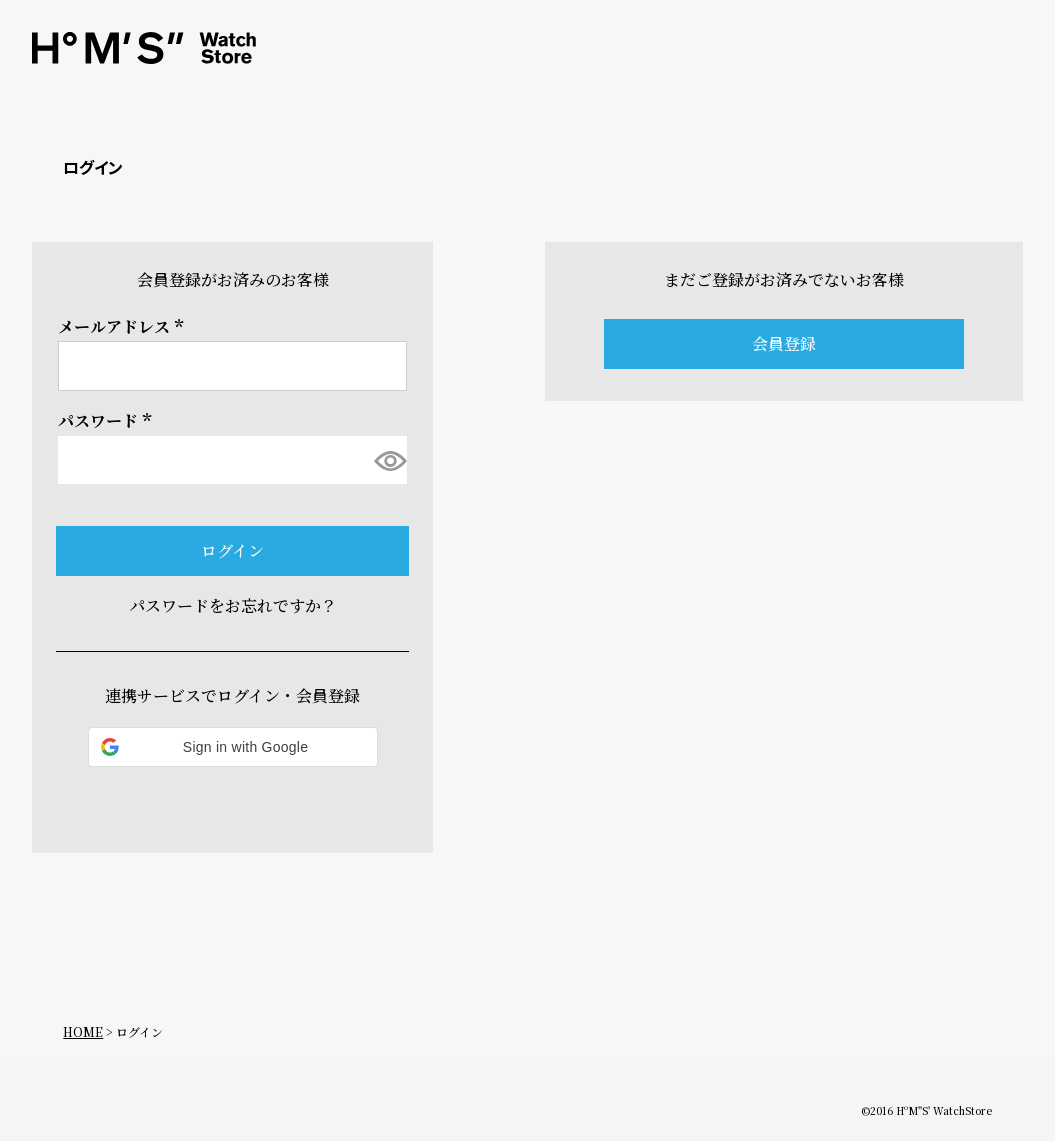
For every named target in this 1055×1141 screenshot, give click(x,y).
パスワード (108, 420)
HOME (83, 1031)
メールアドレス (124, 326)
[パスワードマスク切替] (388, 460)
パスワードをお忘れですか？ (233, 605)
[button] (233, 747)
